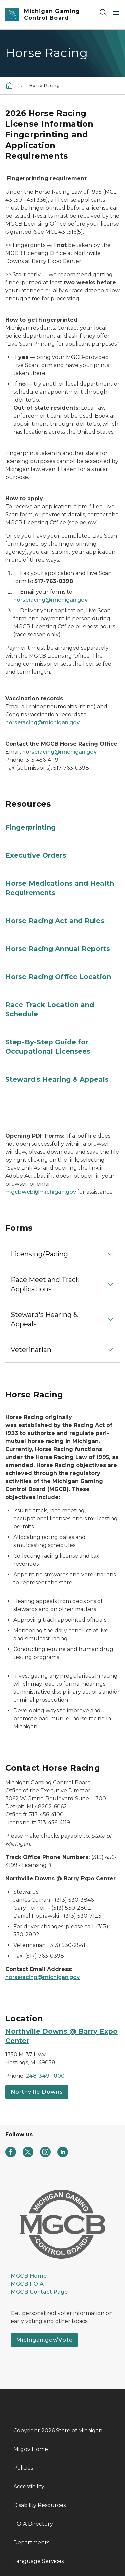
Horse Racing (44, 85)
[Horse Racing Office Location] (62, 976)
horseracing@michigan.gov (50, 600)
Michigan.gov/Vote (44, 2340)
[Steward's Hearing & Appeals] (62, 1079)
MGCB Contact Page (39, 2292)
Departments (31, 2542)
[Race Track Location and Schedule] (62, 1009)
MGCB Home (29, 2276)
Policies (23, 2468)
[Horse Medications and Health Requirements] (62, 888)
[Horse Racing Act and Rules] (62, 920)
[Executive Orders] (62, 855)
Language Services (38, 2561)
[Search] (103, 12)
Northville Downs (37, 2092)
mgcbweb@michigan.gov (40, 1192)
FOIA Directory (33, 2524)
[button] (62, 1254)
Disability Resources (39, 2505)
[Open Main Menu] (116, 12)
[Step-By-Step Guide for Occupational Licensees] (62, 1046)
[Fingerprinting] (62, 827)
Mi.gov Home (30, 2449)
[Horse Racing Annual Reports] (62, 948)
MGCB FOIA (27, 2284)
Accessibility (28, 2486)
